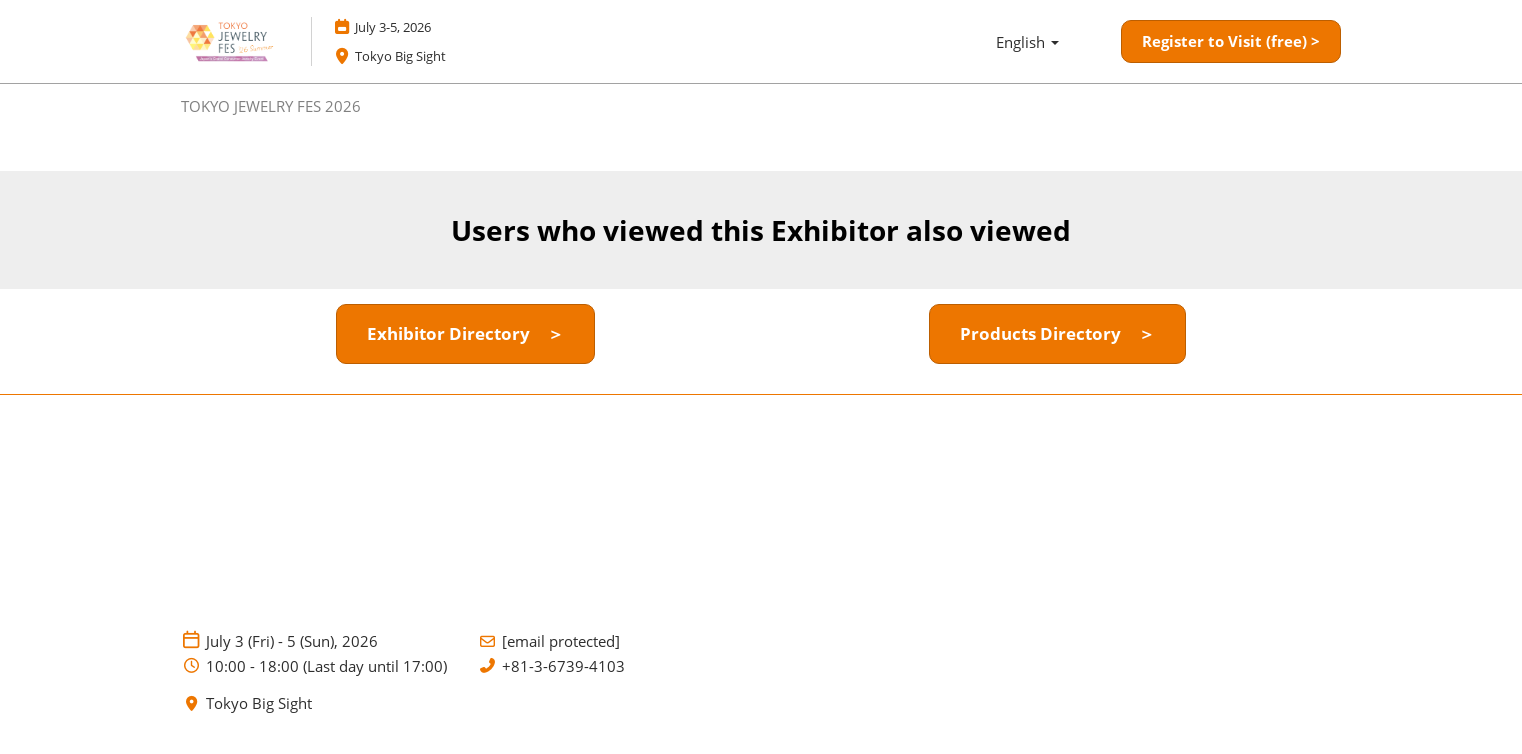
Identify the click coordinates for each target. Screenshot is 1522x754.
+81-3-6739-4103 (563, 666)
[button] (1231, 42)
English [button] (1027, 42)
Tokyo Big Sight (259, 703)
